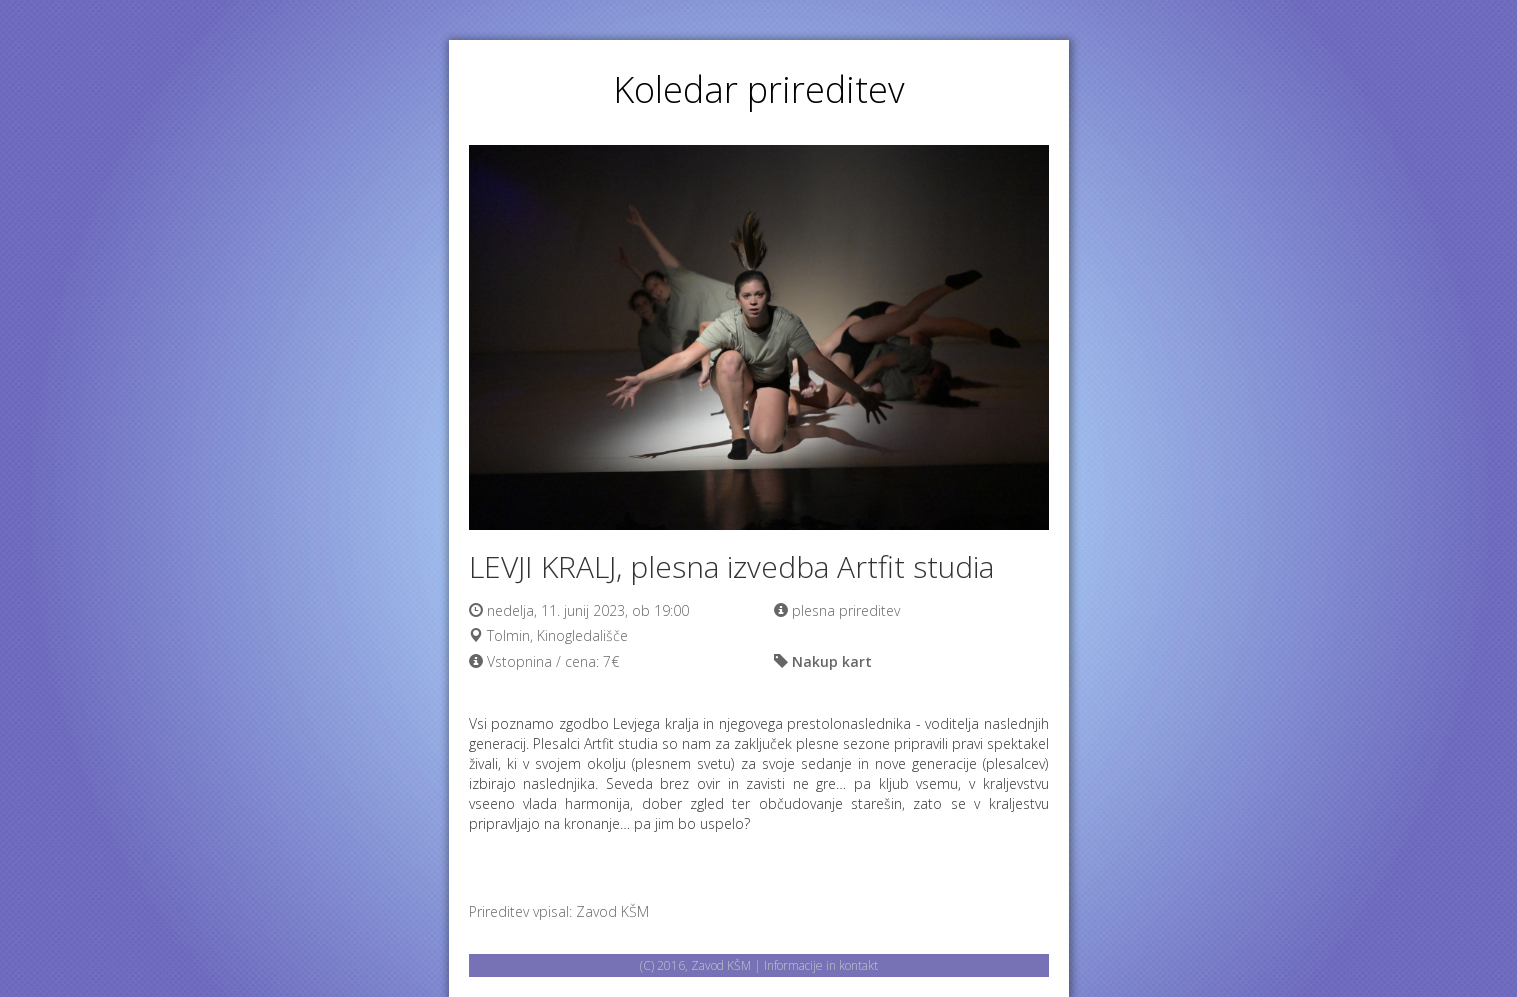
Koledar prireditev (759, 89)
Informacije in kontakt (821, 965)
